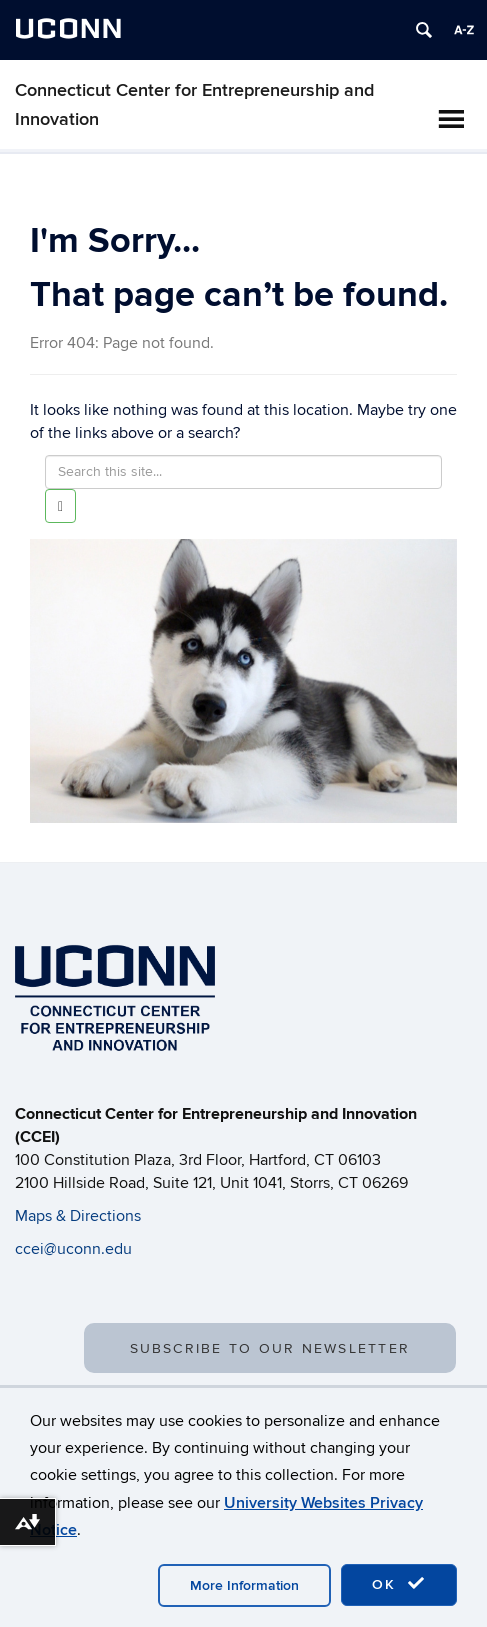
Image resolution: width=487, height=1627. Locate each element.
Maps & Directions (78, 1216)
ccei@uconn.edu (73, 1249)
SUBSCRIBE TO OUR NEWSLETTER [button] (270, 1348)
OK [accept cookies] (399, 1584)
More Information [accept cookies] (244, 1585)
